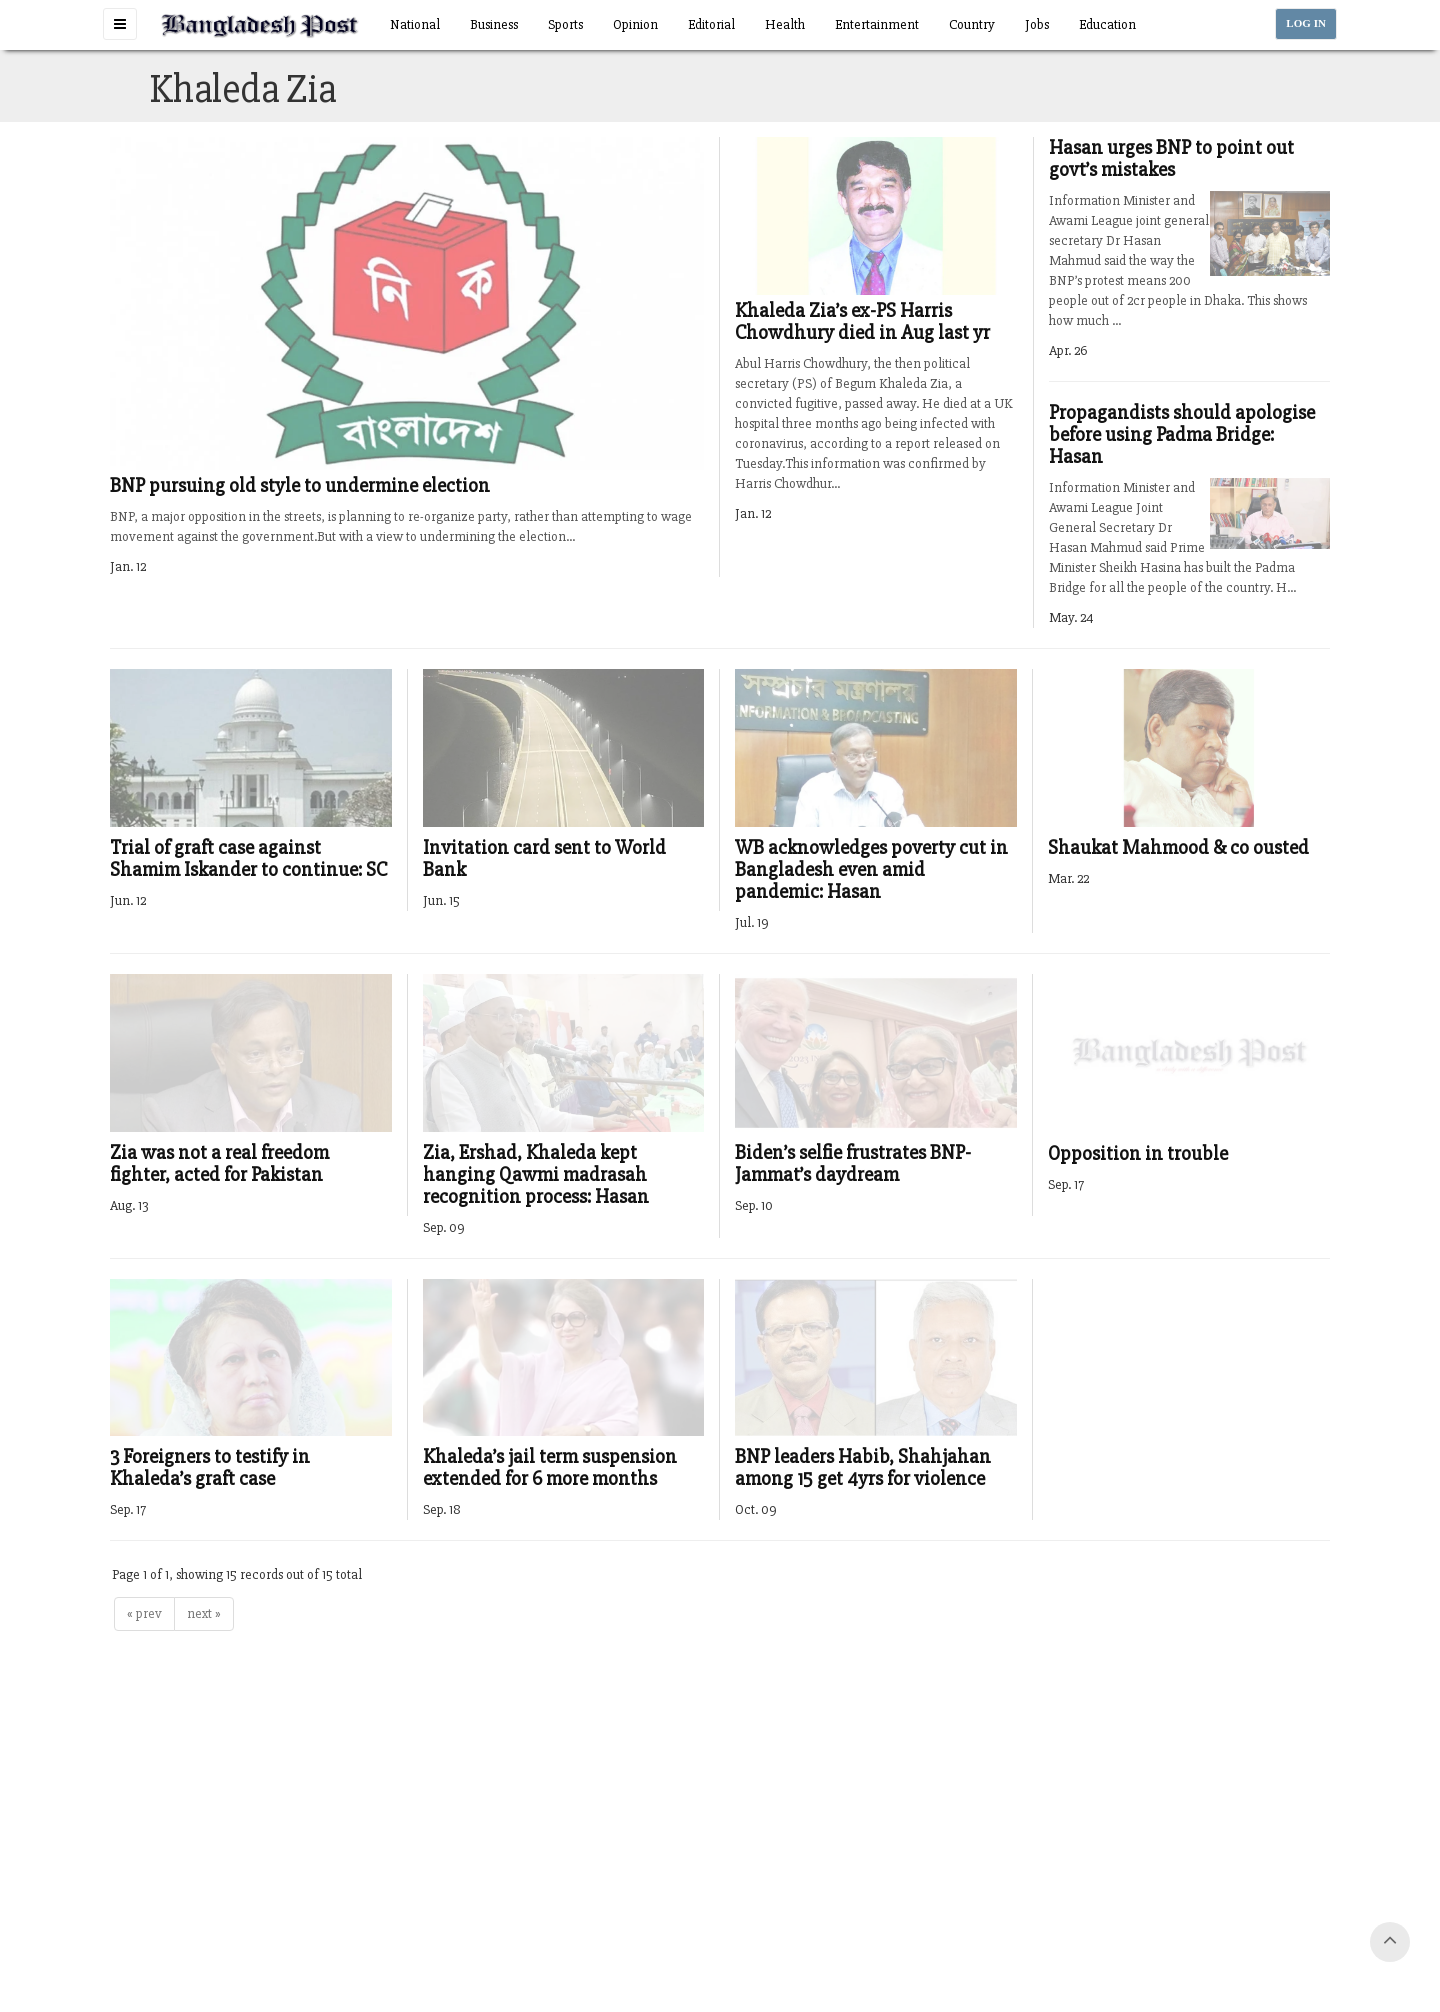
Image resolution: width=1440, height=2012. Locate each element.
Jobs (1037, 24)
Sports (565, 24)
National (415, 24)
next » (204, 1613)
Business (494, 24)
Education (1107, 24)
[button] (120, 24)
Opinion (635, 24)
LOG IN (1306, 23)
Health (785, 24)
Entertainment (877, 24)
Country (972, 24)
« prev (144, 1613)
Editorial (711, 24)
